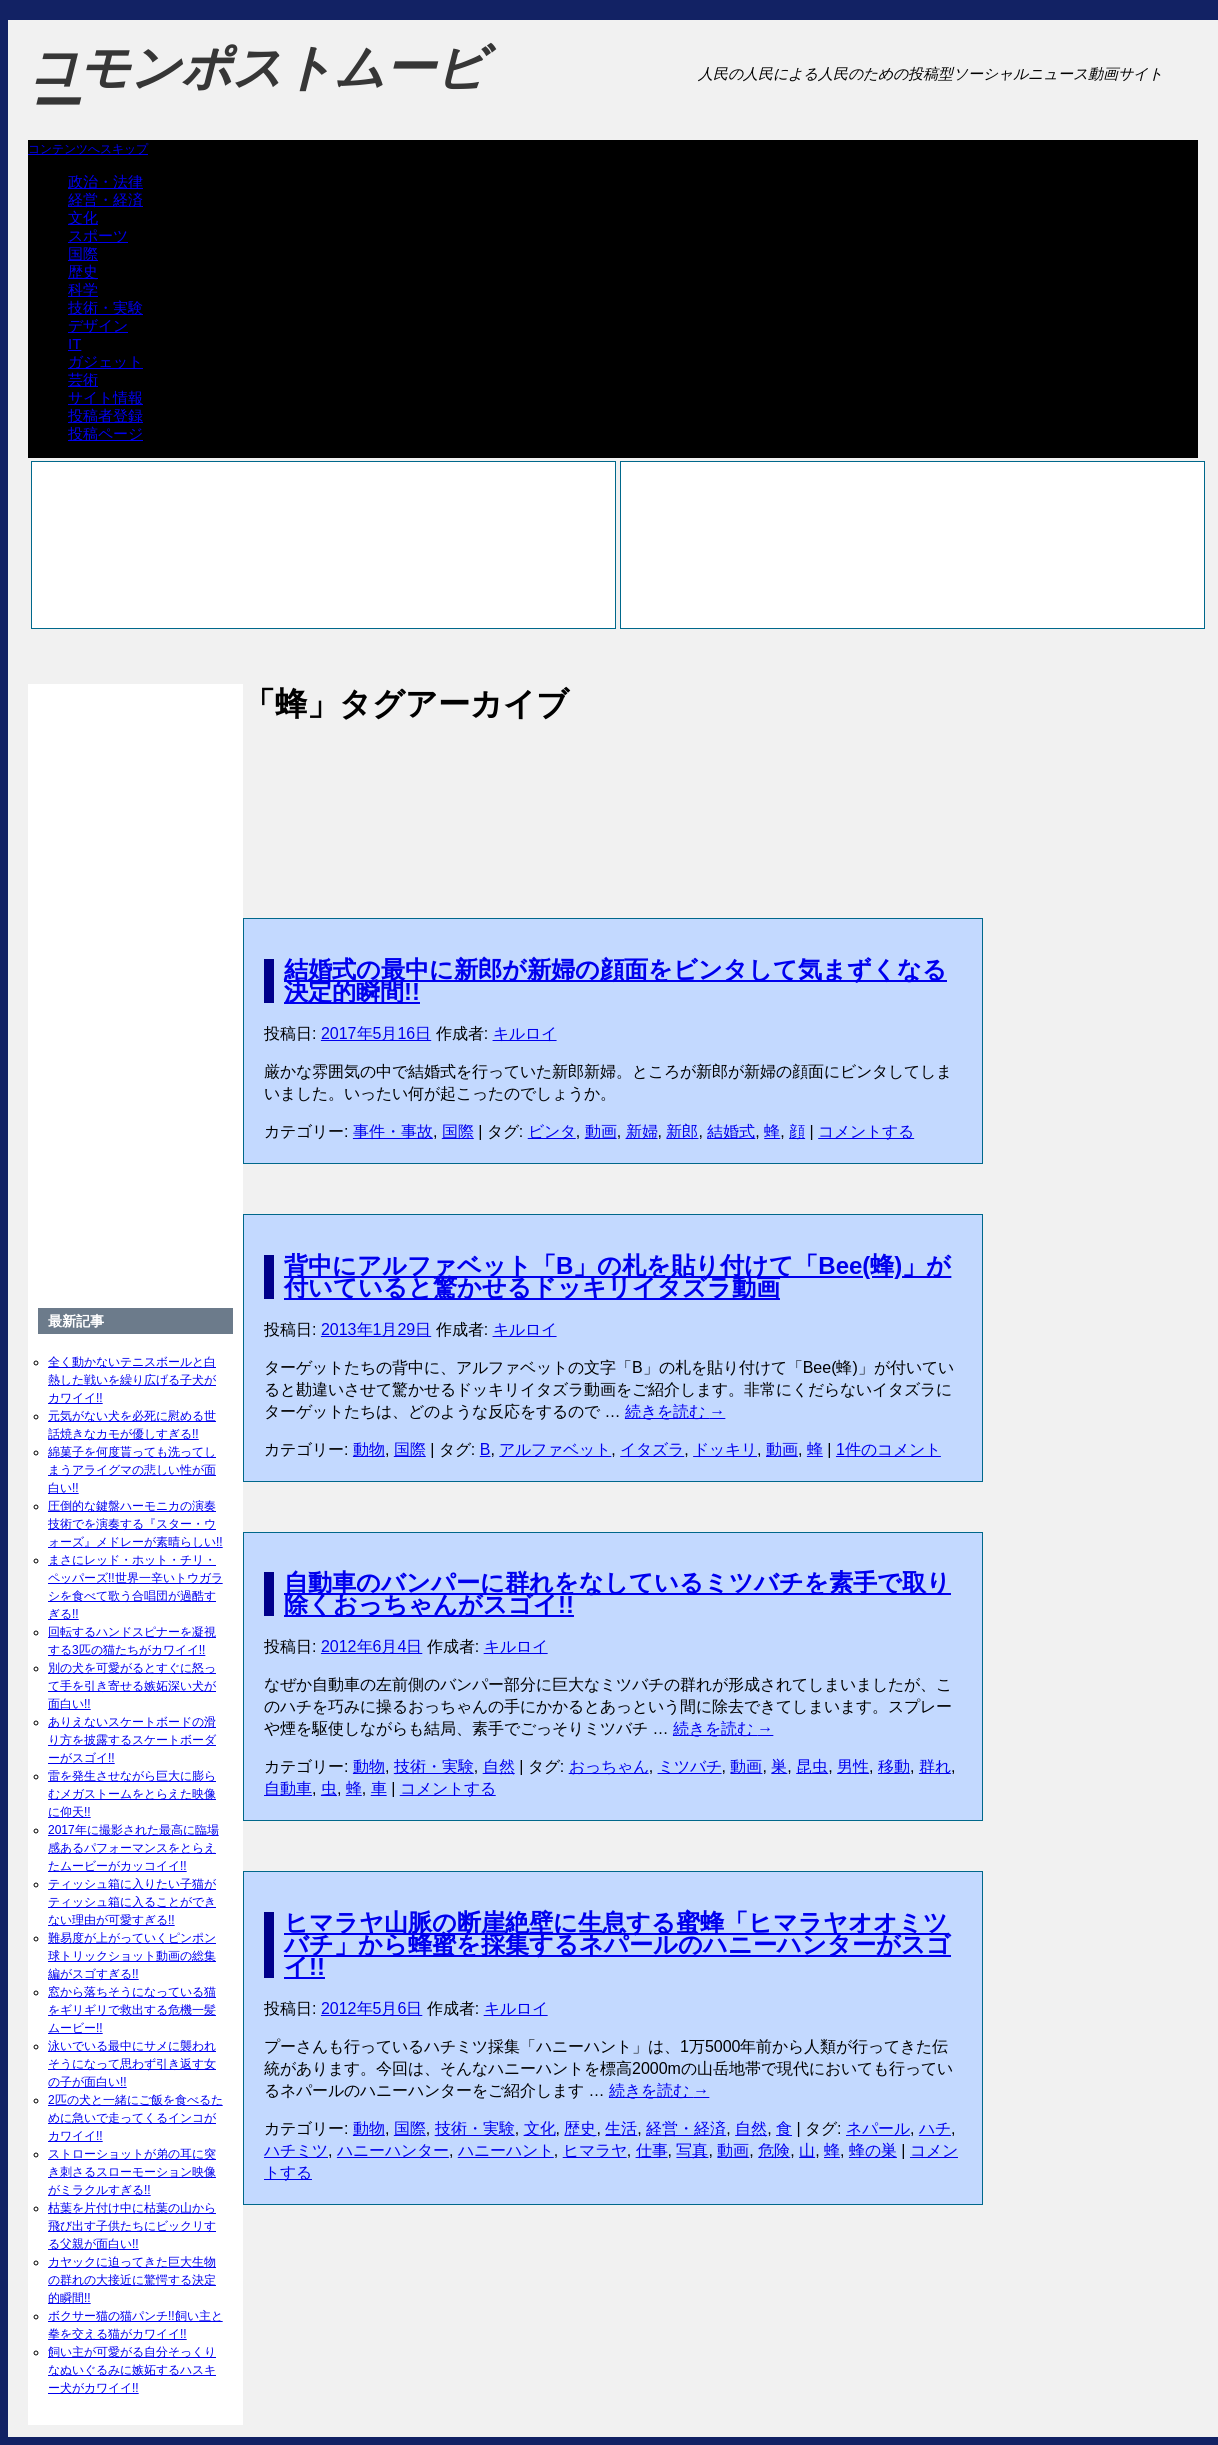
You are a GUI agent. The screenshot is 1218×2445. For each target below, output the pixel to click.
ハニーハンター (393, 2150)
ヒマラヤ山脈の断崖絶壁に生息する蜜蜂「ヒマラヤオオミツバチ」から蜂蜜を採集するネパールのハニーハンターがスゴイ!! (617, 1944)
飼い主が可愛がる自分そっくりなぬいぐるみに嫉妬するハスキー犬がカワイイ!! (132, 2370)
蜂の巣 (873, 2150)
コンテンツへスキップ (88, 149)
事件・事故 (393, 1131)
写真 (692, 2150)
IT (74, 343)
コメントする (866, 1131)
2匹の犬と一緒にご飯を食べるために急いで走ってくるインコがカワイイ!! (135, 2118)
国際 (83, 253)
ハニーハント (506, 2150)
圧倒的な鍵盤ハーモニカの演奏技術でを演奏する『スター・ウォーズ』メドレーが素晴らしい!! (135, 1524)
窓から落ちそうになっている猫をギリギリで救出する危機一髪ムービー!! (132, 2010)
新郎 (682, 1131)
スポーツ (98, 235)
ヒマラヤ (595, 2150)
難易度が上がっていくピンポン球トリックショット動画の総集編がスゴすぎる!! (132, 1956)
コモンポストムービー (257, 86)
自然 (499, 1766)
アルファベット (555, 1449)
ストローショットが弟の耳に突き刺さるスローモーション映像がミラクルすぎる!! (132, 2172)
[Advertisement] (613, 799)
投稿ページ (105, 433)
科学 (83, 289)
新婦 (642, 1131)
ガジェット (105, 361)
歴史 (83, 271)
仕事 (652, 2150)
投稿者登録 (105, 415)
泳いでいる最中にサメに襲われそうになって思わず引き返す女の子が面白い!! (132, 2064)
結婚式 (731, 1131)
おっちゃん (609, 1766)
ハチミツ (296, 2150)
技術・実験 (105, 307)
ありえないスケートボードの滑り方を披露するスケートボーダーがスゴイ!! (132, 1740)
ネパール (878, 2128)
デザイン (98, 325)
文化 (83, 217)
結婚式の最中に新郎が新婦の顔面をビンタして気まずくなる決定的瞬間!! (615, 980)
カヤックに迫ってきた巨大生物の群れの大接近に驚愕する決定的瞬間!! (132, 2280)
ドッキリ (725, 1449)
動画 (601, 1131)
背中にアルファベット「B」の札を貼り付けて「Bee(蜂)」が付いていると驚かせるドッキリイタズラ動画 (617, 1276)
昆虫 (812, 1766)
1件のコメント (888, 1449)
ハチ (935, 2128)
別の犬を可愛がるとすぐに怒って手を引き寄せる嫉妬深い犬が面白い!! (132, 1686)
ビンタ (552, 1131)
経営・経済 (105, 199)
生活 (621, 2128)
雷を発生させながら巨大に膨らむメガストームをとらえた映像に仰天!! (132, 1794)
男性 (853, 1766)
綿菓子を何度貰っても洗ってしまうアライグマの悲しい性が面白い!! (132, 1470)
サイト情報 (105, 397)
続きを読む (675, 1411)
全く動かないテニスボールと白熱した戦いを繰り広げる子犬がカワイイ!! (132, 1380)
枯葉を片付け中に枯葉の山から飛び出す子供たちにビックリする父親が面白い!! (132, 2226)
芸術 (83, 379)
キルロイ (525, 1033)
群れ (935, 1766)
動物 (369, 1449)
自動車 (288, 1788)
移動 (894, 1766)
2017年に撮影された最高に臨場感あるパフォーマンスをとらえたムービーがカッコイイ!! (133, 1848)
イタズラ (652, 1449)
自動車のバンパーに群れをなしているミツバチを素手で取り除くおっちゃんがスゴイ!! (617, 1593)
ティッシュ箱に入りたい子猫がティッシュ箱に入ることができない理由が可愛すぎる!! (132, 1902)
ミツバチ (690, 1766)
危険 (774, 2150)
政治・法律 (105, 181)
